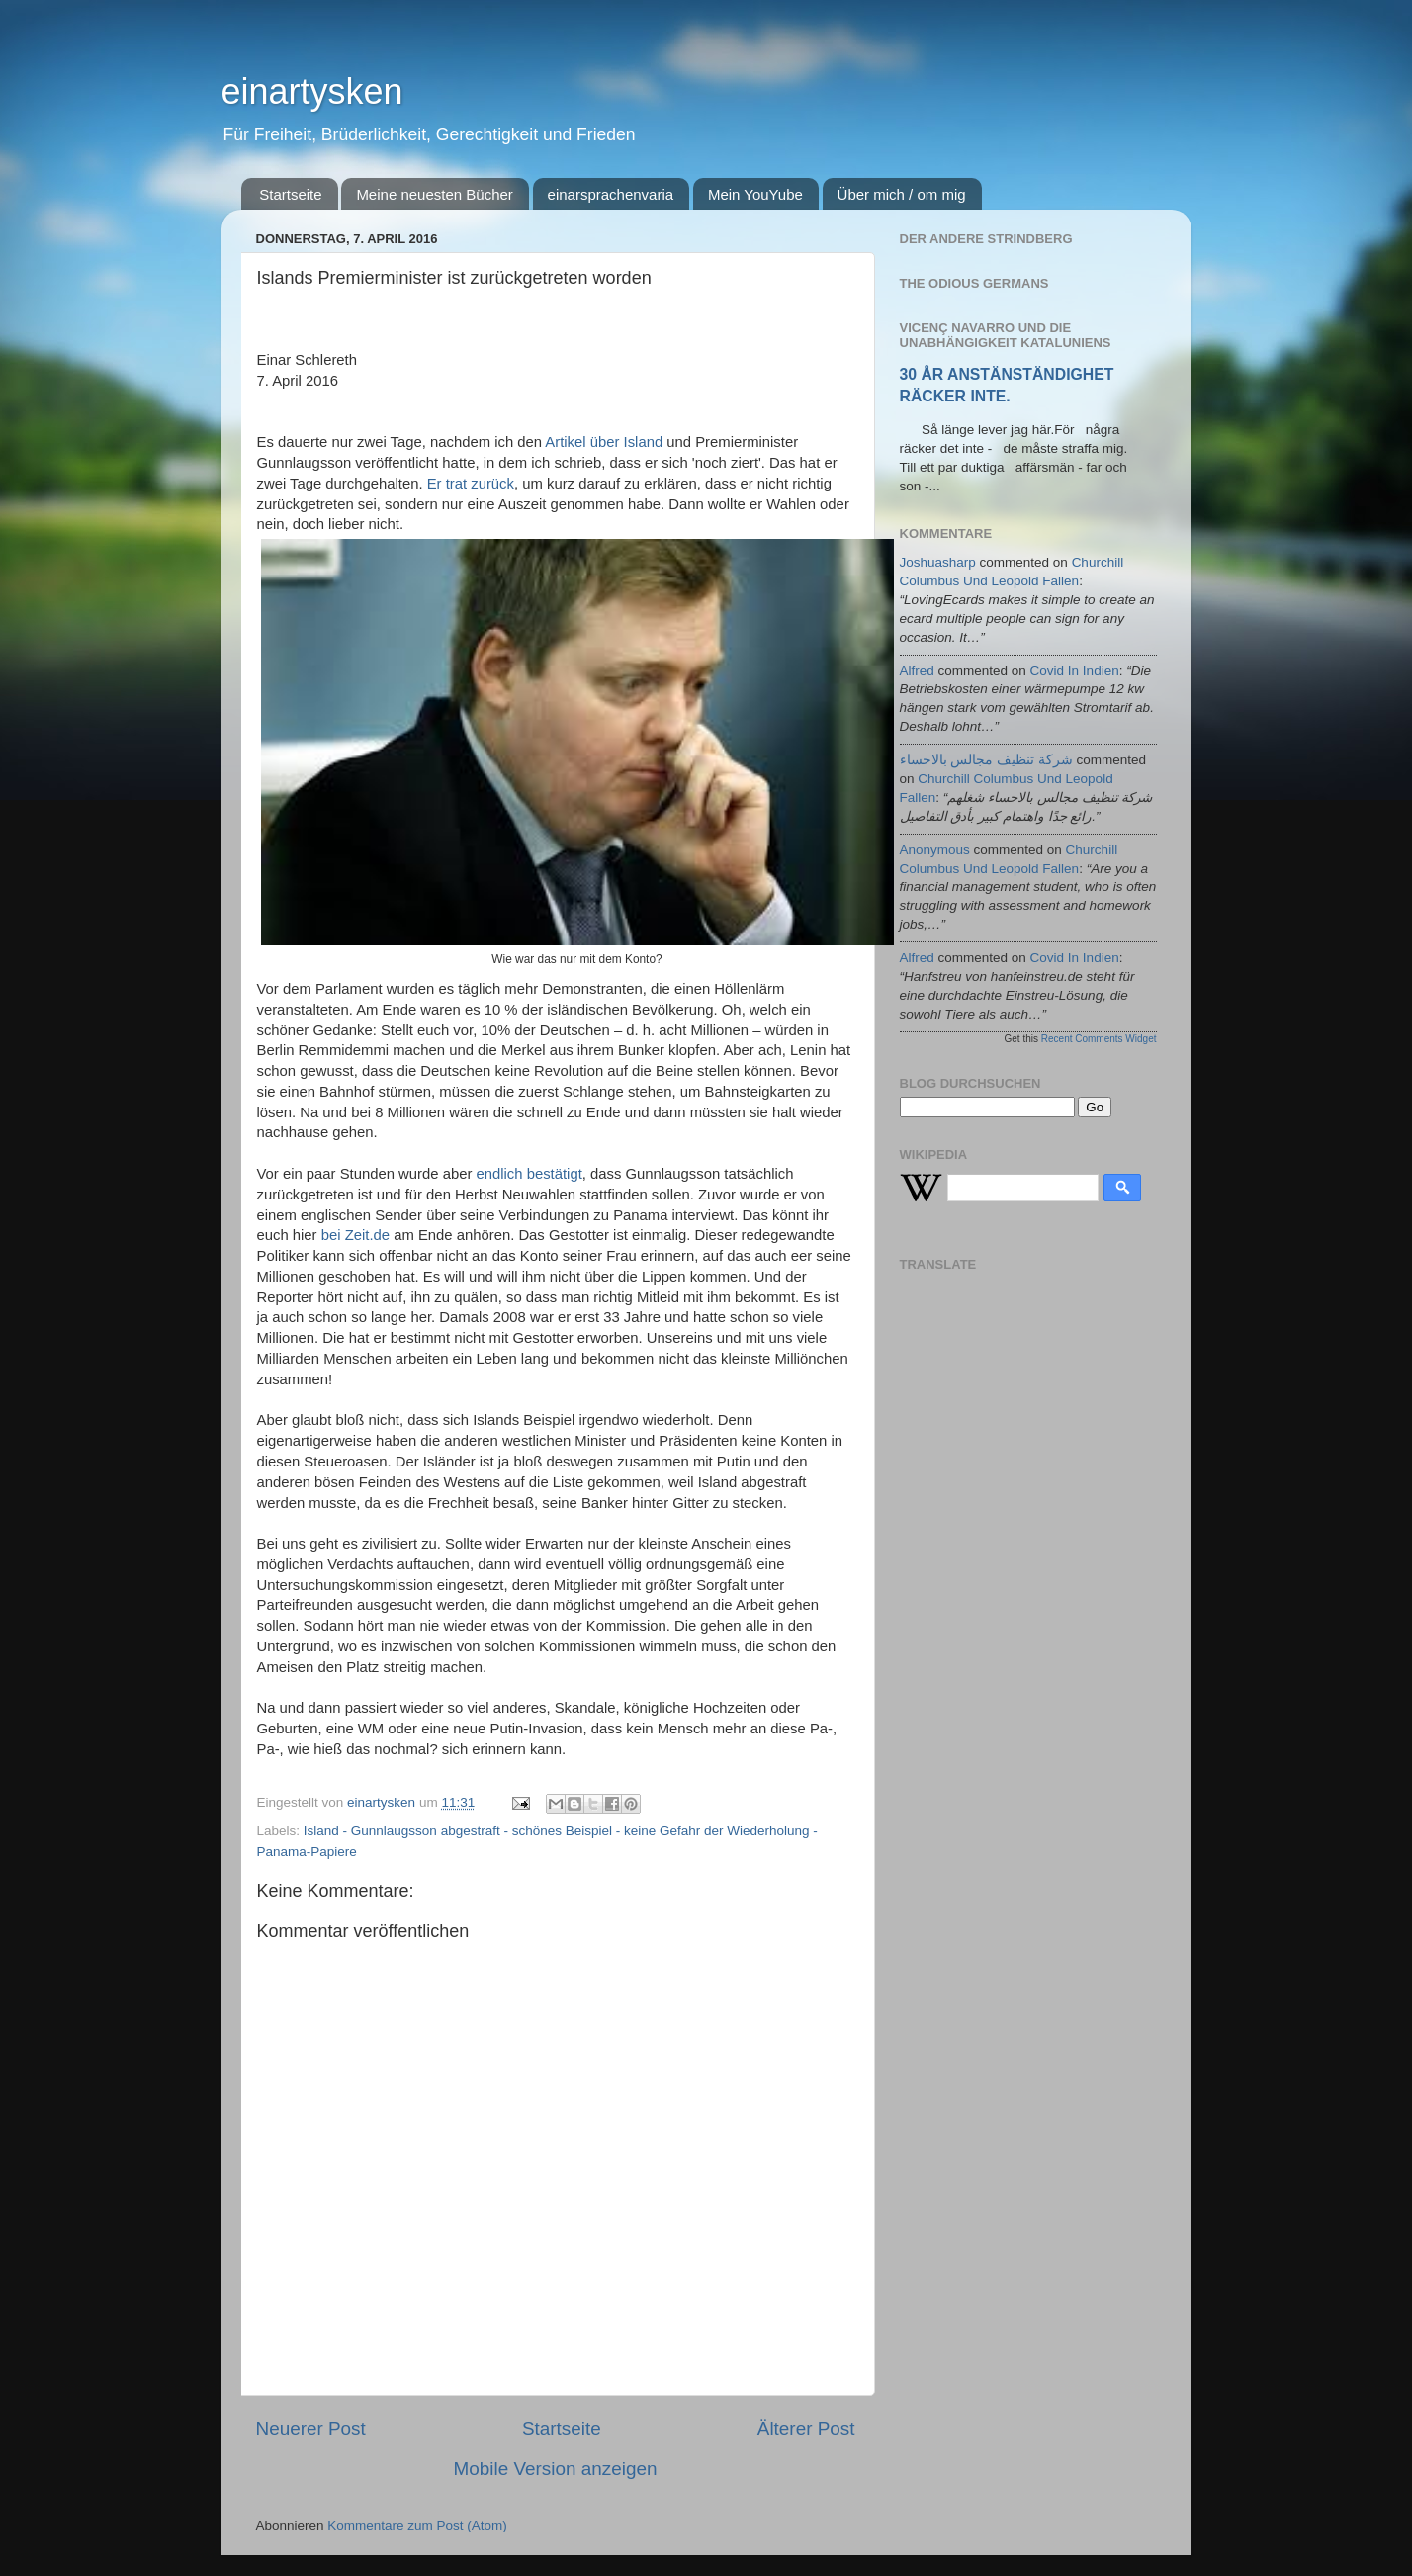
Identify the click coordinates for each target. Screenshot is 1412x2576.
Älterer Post (806, 2428)
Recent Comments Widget (1099, 1038)
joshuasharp (938, 562)
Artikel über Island (603, 442)
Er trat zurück (470, 483)
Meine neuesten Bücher (434, 194)
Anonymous (935, 850)
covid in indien (1074, 671)
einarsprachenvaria (611, 194)
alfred (917, 671)
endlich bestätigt (528, 1174)
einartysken (312, 91)
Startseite (290, 194)
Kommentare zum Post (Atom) (417, 2525)
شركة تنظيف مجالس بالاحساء (986, 760)
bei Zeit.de (355, 1235)
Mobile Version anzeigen (556, 2468)
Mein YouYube (755, 194)
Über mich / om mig (902, 194)
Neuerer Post (311, 2428)
